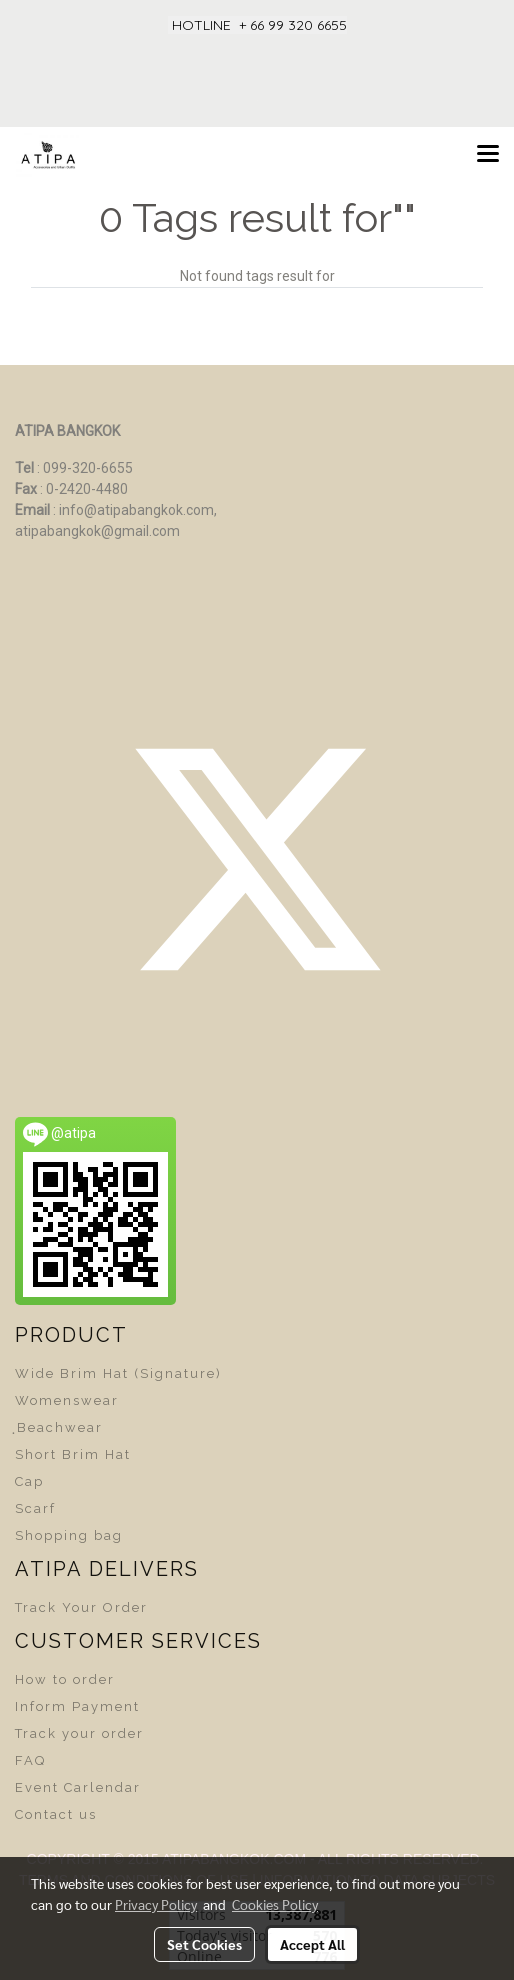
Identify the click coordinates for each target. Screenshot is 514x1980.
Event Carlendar (78, 1787)
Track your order (79, 1733)
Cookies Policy (275, 1904)
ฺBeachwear (59, 1427)
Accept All (312, 1944)
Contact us (56, 1814)
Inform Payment (77, 1706)
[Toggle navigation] (488, 155)
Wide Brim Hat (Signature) (118, 1373)
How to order (65, 1679)
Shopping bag (69, 1535)
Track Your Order (81, 1607)
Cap (29, 1481)
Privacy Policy (156, 1904)
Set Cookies (204, 1944)
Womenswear (67, 1400)
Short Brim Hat (73, 1454)
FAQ (30, 1760)
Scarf (35, 1508)
